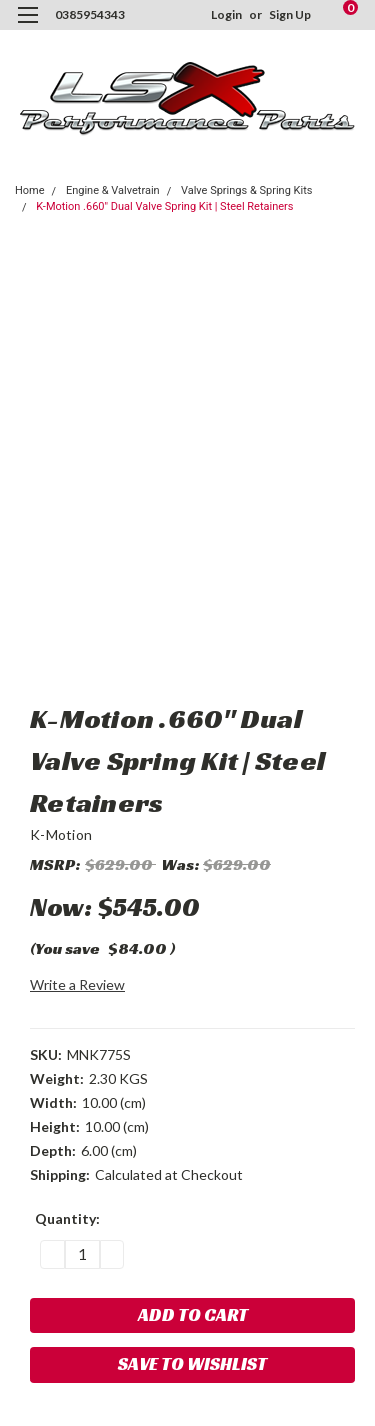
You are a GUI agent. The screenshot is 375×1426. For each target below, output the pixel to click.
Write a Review (77, 984)
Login (226, 14)
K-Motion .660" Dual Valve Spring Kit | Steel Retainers (164, 206)
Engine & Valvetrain (113, 190)
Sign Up (290, 14)
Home (30, 190)
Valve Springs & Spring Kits (247, 190)
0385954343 (90, 14)
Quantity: (67, 1218)
